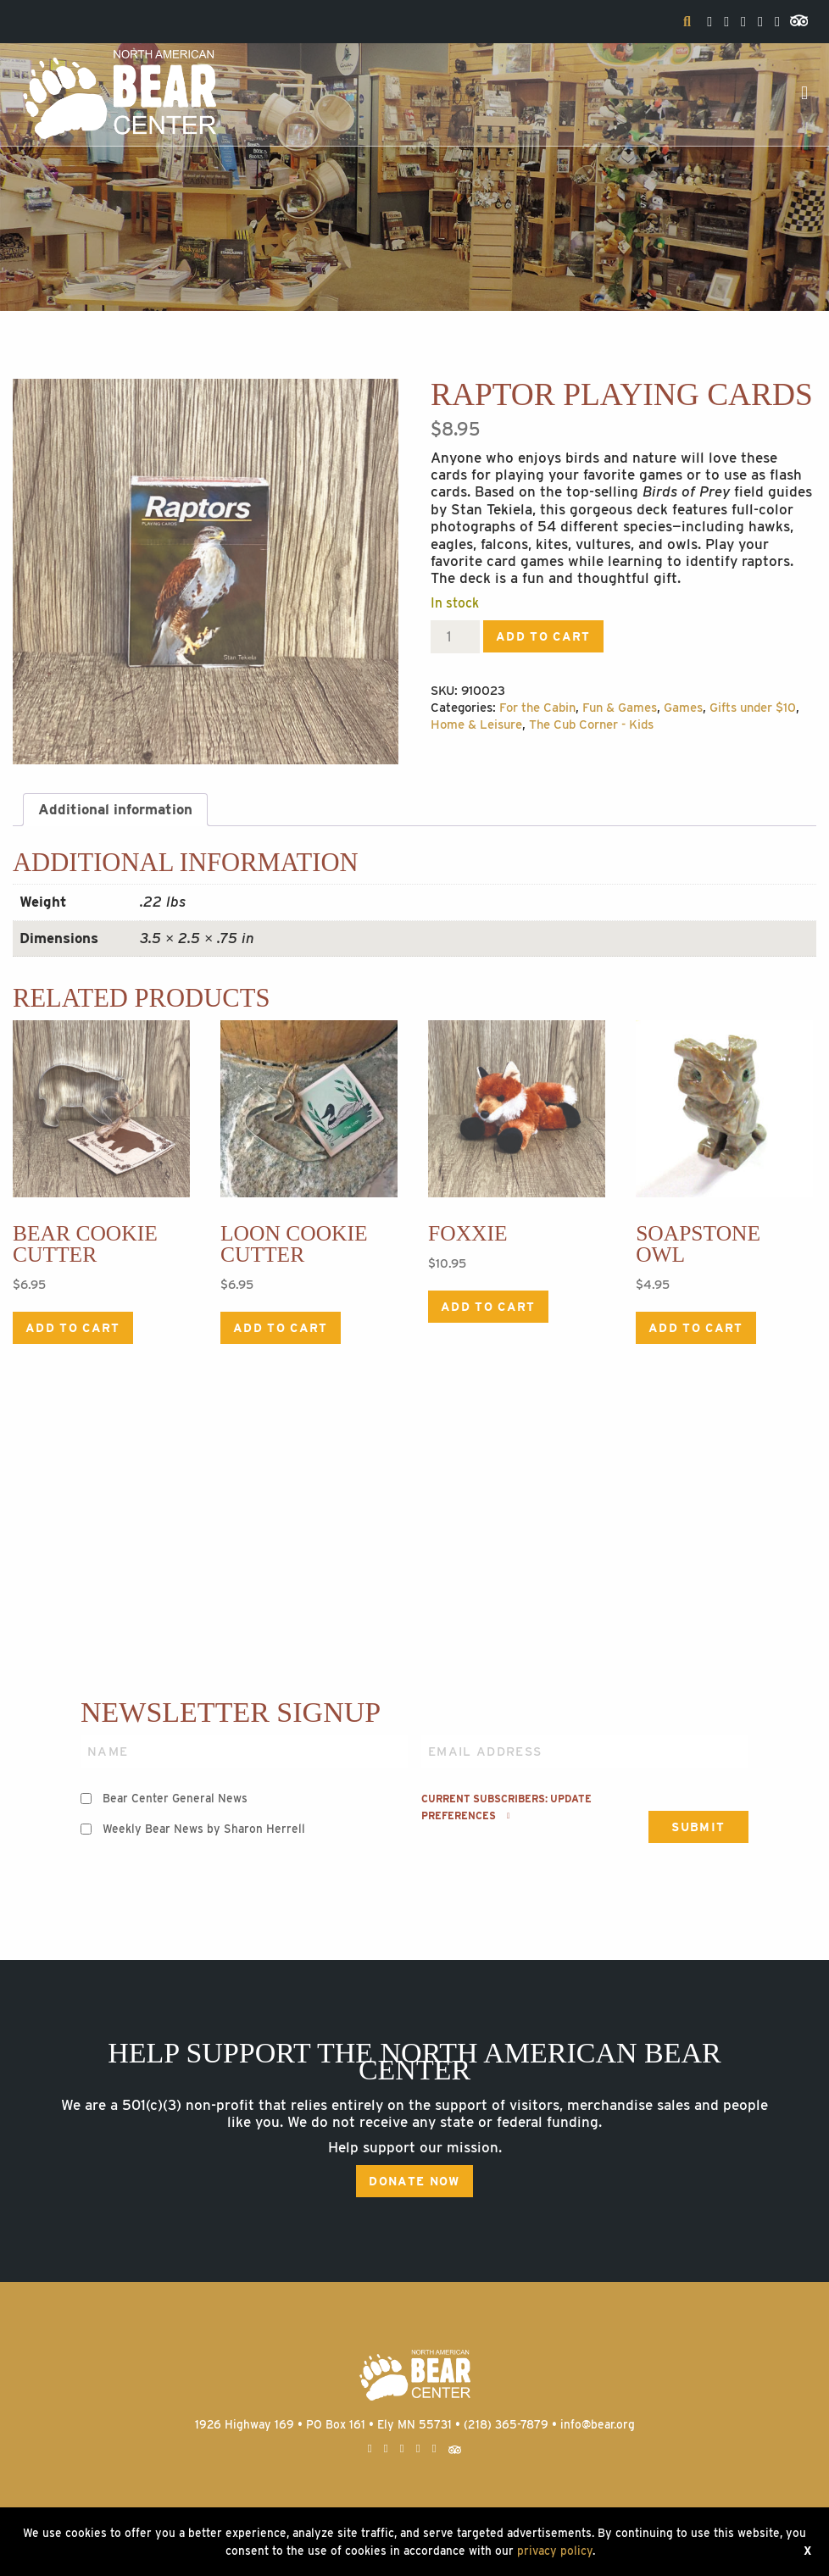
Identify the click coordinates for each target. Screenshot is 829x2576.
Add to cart (543, 636)
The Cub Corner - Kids (591, 724)
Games (683, 707)
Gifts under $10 (752, 707)
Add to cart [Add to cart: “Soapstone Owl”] (695, 1328)
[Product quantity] (455, 636)
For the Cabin (537, 707)
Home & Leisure (476, 724)
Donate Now (414, 2181)
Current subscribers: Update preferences (506, 1807)
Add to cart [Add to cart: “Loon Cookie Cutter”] (280, 1328)
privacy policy (555, 2550)
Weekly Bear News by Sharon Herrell (204, 1828)
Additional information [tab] (115, 809)
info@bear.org (597, 2424)
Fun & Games (619, 707)
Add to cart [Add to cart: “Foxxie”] (488, 1306)
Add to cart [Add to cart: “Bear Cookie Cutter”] (72, 1328)
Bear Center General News (175, 1798)
